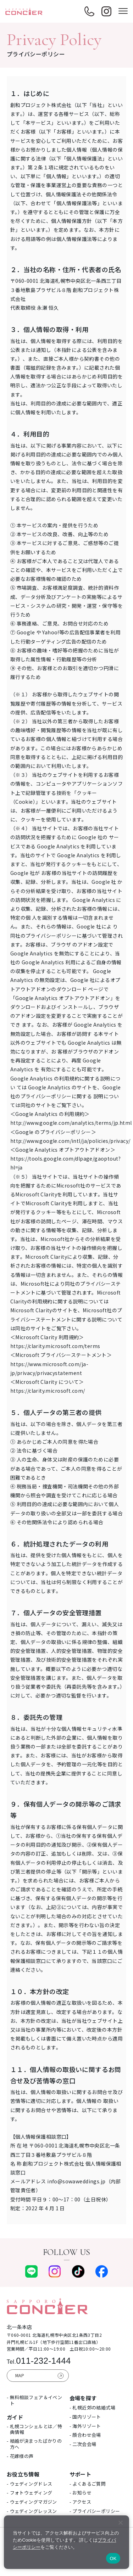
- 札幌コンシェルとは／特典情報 (34, 2429)
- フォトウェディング (29, 2492)
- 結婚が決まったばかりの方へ (34, 2443)
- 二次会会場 (83, 2444)
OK (113, 2558)
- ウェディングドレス (29, 2483)
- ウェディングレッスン (32, 2511)
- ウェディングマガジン (32, 2501)
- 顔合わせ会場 (85, 2434)
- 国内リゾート (85, 2416)
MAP (19, 2375)
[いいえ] (120, 2522)
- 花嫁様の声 (20, 2456)
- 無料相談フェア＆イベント (34, 2400)
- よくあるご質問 (88, 2483)
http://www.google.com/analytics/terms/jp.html (71, 1122)
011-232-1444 (39, 2360)
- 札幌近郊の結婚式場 (93, 2407)
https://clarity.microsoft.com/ (47, 1390)
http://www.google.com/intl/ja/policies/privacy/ (70, 1140)
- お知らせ (81, 2492)
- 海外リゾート (85, 2426)
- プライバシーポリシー (95, 2511)
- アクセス (81, 2501)
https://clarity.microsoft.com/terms (55, 1345)
